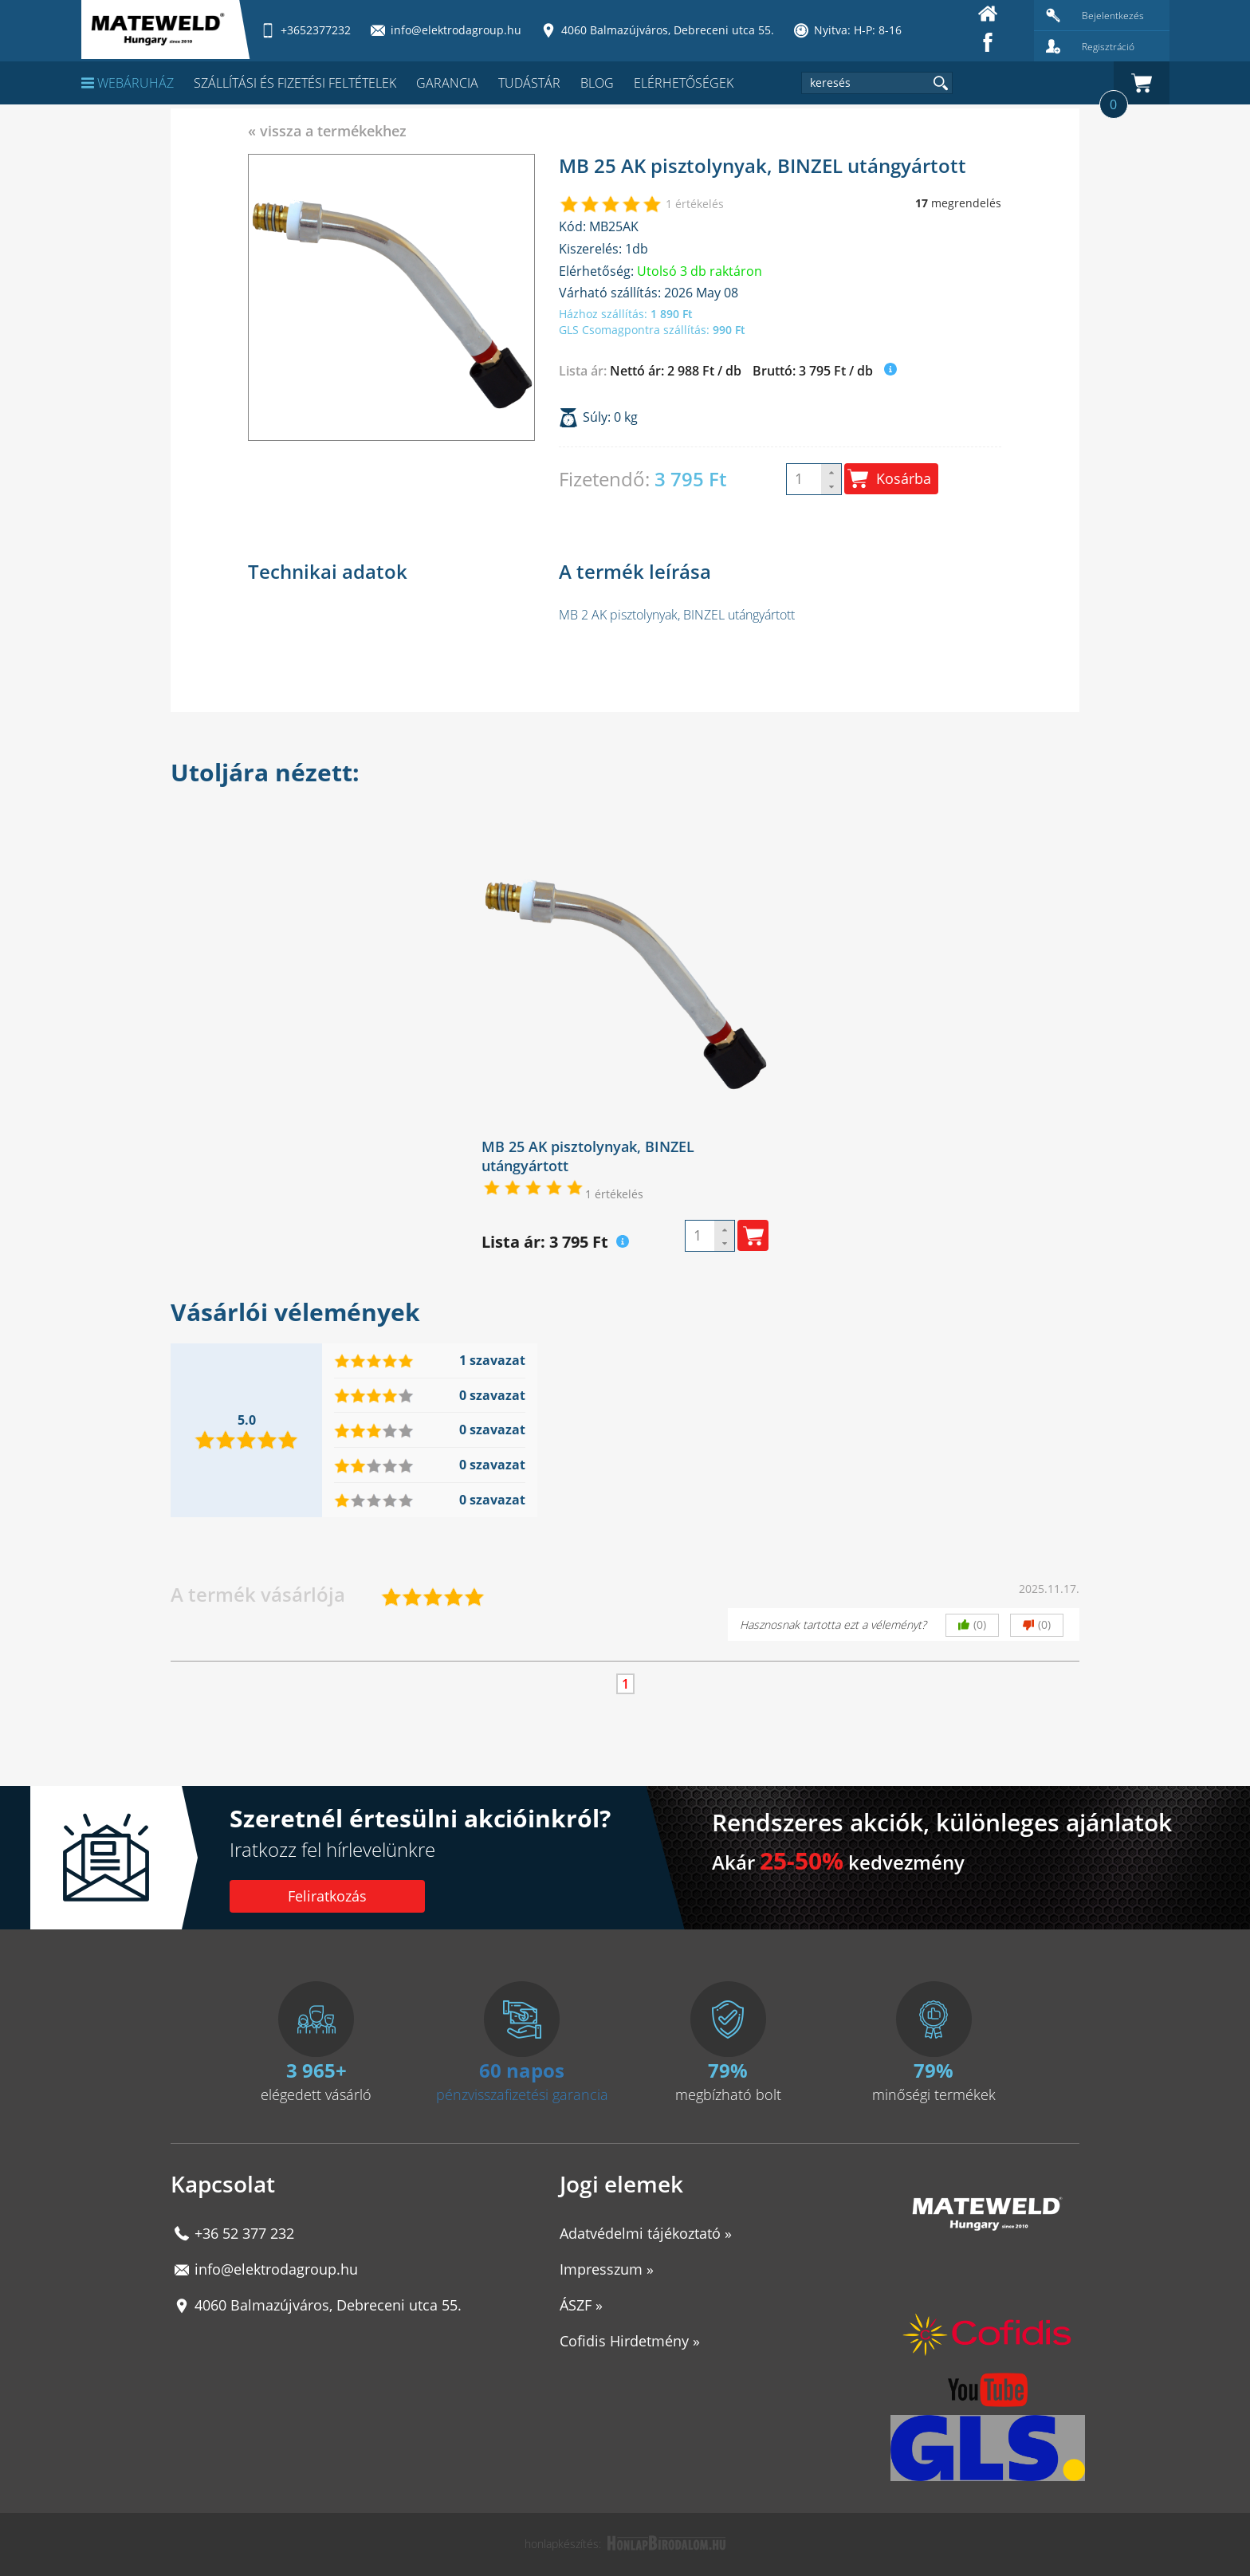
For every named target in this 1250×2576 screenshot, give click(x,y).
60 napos (521, 2070)
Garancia (447, 83)
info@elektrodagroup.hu (276, 2269)
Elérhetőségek (683, 83)
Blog (597, 83)
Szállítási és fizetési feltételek (295, 83)
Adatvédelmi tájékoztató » (646, 2233)
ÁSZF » (581, 2304)
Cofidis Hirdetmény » (630, 2340)
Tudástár (529, 83)
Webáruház (127, 83)
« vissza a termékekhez (327, 130)
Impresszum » (607, 2269)
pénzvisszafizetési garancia (522, 2094)
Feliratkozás (327, 1895)
